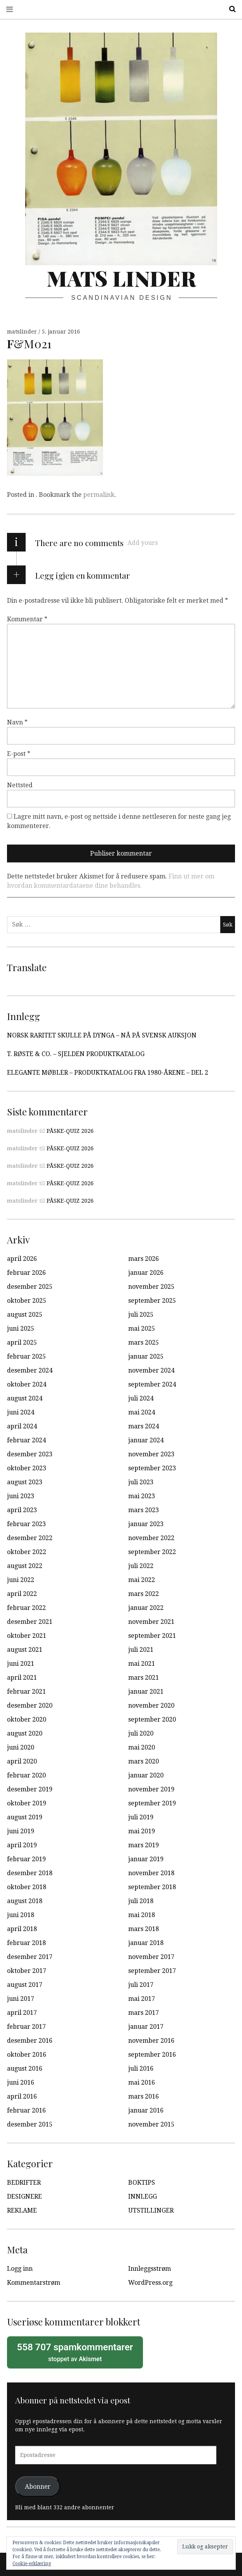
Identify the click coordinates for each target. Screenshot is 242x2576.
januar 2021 (146, 1691)
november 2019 (151, 1789)
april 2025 (22, 1342)
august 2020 (24, 1733)
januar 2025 (146, 1356)
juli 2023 (140, 1482)
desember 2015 (29, 2124)
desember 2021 (29, 1621)
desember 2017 (29, 1957)
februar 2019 (26, 1859)
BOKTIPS (141, 2182)
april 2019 (22, 1845)
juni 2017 (20, 1998)
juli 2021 (140, 1649)
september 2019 (152, 1803)
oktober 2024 (26, 1384)
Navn (17, 722)
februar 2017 (26, 2026)
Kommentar (27, 619)
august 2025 (24, 1314)
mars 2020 (143, 1761)
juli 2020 (140, 1733)
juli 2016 (140, 2068)
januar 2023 (146, 1524)
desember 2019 (29, 1789)
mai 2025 (141, 1328)
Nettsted (20, 785)
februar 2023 (26, 1524)
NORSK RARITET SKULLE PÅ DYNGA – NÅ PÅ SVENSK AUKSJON (102, 1035)
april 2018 (22, 1929)
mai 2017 (141, 1998)
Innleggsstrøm (149, 2268)
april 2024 (22, 1426)
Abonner (37, 2486)
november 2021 (151, 1621)
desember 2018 (29, 1873)
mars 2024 (143, 1426)
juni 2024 (20, 1412)
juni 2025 (20, 1328)
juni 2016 (20, 2082)
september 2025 (152, 1300)
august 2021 (24, 1649)
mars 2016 (143, 2096)
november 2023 (151, 1454)
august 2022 (24, 1566)
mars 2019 (143, 1845)
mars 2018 (143, 1929)
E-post (18, 753)
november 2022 (151, 1538)
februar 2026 (26, 1272)
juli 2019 (140, 1817)
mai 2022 (141, 1580)
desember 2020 (29, 1705)
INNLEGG (142, 2196)
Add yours (142, 542)
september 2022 (152, 1552)
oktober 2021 (26, 1635)
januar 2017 (146, 2026)
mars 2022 (143, 1593)
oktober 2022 (26, 1552)
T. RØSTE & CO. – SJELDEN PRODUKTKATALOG (76, 1054)
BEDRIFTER (24, 2182)
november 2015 (151, 2124)
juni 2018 (20, 1915)
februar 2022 (26, 1607)
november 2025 (151, 1286)
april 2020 (22, 1761)
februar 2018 (26, 1943)
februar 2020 (26, 1775)
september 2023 (152, 1468)
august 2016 (24, 2068)
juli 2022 (140, 1566)
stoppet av (75, 2352)
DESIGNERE (24, 2196)
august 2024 (24, 1398)
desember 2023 (29, 1454)
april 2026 (22, 1258)
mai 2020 (141, 1747)
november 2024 (151, 1370)
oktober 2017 (26, 1970)
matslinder (22, 331)
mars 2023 (143, 1510)
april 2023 (22, 1510)
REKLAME (22, 2210)
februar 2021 (26, 1691)
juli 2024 (140, 1398)
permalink (99, 494)
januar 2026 (146, 1272)
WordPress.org (150, 2282)
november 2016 (151, 2040)
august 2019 (24, 1817)
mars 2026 (143, 1258)
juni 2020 (20, 1747)
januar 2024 (146, 1440)
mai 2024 (141, 1412)
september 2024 (152, 1384)
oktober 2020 (26, 1719)
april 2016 (22, 2096)
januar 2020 (146, 1775)
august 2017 (24, 1984)
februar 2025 (26, 1356)
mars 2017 (143, 2012)
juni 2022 (20, 1580)
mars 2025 (143, 1342)
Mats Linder (121, 278)
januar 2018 (146, 1943)
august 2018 (24, 1901)
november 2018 (151, 1873)
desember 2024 (29, 1370)
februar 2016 (26, 2110)
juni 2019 (20, 1831)
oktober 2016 (26, 2054)
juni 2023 (20, 1496)
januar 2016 (146, 2110)
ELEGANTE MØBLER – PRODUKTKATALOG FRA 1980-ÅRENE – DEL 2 (107, 1072)
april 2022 (22, 1593)
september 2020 (152, 1719)
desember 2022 (29, 1538)
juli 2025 (140, 1314)
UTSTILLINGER (151, 2210)
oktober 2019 (26, 1803)
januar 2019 (146, 1859)
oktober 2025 (26, 1300)
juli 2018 (140, 1901)
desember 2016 (29, 2040)
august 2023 (24, 1482)
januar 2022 (146, 1607)
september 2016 (152, 2054)
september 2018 (152, 1887)
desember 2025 (29, 1286)
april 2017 (22, 2012)
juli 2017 (140, 1984)
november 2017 (151, 1957)
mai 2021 (141, 1663)
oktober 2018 (26, 1887)
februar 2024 (26, 1440)
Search (229, 9)
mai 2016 (141, 2082)
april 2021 (22, 1677)
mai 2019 (141, 1831)
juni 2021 (20, 1663)
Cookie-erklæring (31, 2563)
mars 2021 (143, 1677)
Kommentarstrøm (33, 2282)
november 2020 (151, 1705)
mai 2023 (141, 1496)
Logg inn (20, 2268)
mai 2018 (141, 1915)
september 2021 (152, 1635)
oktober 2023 (26, 1468)
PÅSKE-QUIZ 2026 (70, 1131)
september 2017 (152, 1970)
